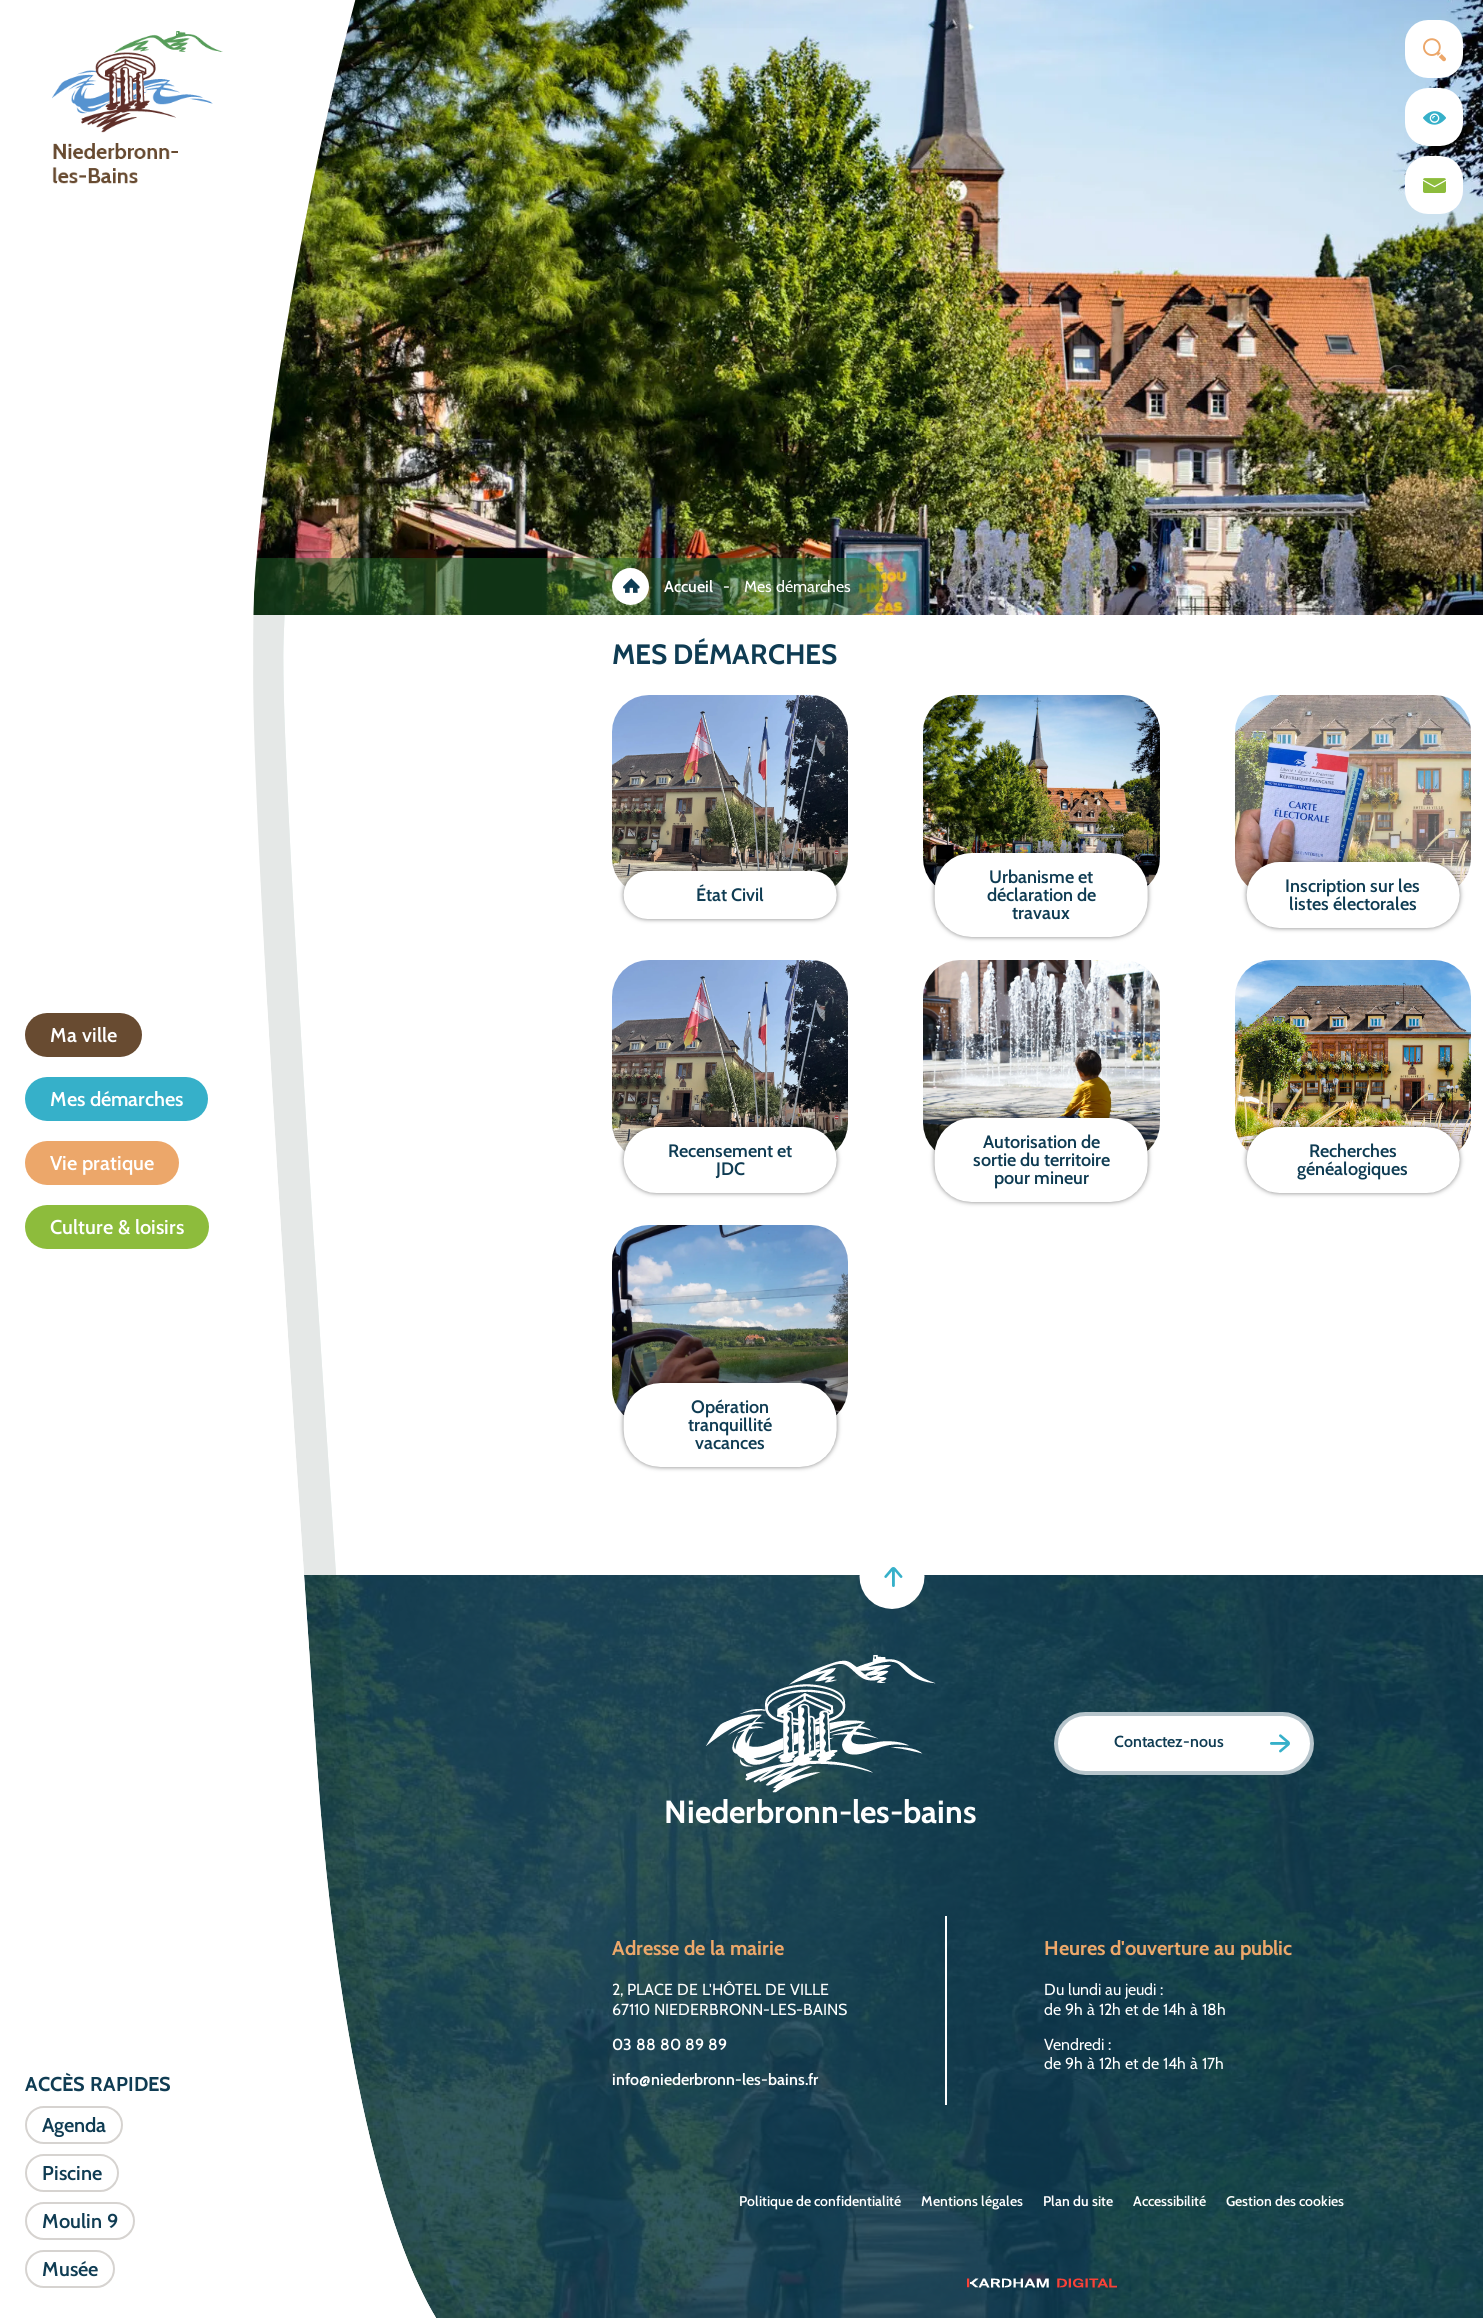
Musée (70, 2269)
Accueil (688, 586)
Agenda (74, 2125)
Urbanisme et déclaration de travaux (1041, 895)
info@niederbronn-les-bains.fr (715, 2079)
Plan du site (1078, 2201)
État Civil (730, 895)
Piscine (72, 2173)
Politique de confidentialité (820, 2201)
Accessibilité (1169, 2201)
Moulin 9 (80, 2221)
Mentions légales (972, 2201)
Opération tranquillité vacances (730, 1425)
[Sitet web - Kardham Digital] (1041, 2283)
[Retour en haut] (891, 1576)
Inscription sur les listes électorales (1352, 895)
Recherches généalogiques (1352, 1160)
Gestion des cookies (1285, 2201)
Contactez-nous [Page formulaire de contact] (1202, 1742)
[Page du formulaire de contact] (1434, 185)
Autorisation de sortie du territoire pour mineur (1041, 1160)
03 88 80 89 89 (669, 2044)
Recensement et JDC (730, 1160)
